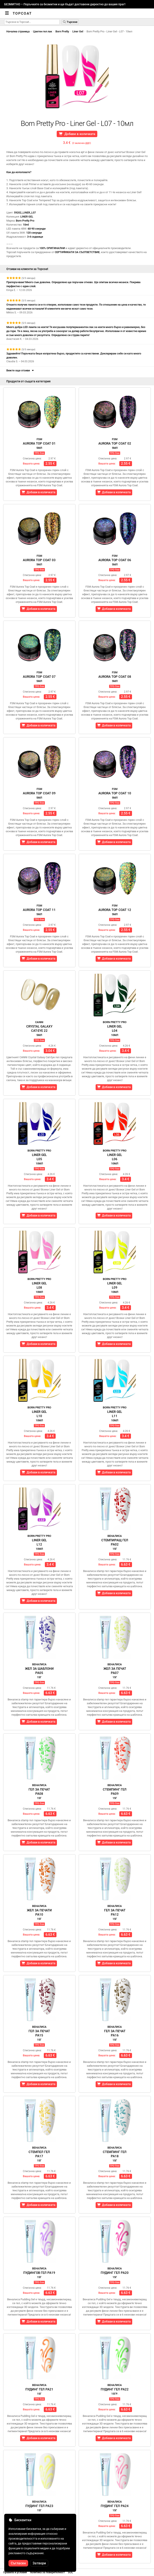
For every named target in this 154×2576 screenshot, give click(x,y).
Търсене (70, 21)
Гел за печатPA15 (39, 2033)
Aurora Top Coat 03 (39, 560)
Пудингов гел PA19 (39, 2273)
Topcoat (22, 13)
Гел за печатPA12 (114, 1912)
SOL (70, 2572)
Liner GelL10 (39, 1414)
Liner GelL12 (39, 1542)
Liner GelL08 (39, 1285)
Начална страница (18, 31)
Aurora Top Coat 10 (114, 793)
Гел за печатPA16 (114, 2033)
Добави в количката (77, 134)
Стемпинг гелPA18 (114, 2154)
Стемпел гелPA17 (39, 2154)
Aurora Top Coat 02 (114, 443)
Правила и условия (15, 2572)
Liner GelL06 (114, 1157)
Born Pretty (62, 31)
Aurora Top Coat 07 (39, 677)
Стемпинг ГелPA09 (114, 1792)
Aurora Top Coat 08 (114, 677)
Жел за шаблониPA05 (39, 1671)
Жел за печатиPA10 (39, 1912)
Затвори (39, 2563)
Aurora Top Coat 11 (39, 910)
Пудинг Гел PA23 (39, 2506)
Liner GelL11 (114, 1414)
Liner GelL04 (114, 1029)
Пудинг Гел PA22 (115, 2389)
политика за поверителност (47, 2572)
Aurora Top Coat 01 (39, 443)
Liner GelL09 (114, 1285)
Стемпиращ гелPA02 (114, 1542)
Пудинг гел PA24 (115, 2506)
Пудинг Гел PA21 (39, 2389)
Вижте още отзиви (20, 370)
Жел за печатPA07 (114, 1671)
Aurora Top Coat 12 (114, 910)
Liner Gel (77, 31)
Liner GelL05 (39, 1157)
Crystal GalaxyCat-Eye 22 (39, 1029)
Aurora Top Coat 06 (114, 560)
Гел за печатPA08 (39, 1792)
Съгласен (18, 2563)
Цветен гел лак (42, 31)
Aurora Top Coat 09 (39, 793)
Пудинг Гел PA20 (115, 2273)
